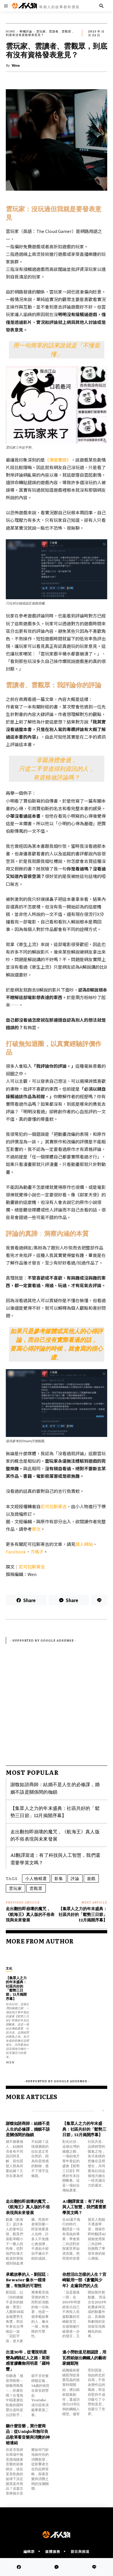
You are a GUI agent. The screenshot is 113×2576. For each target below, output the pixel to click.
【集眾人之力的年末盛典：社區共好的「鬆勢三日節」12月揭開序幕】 (55, 1811)
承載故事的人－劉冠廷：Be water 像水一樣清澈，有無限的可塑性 (28, 2279)
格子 (39, 1551)
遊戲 (91, 1878)
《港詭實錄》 (58, 460)
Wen (16, 65)
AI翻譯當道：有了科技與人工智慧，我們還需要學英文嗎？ (84, 2206)
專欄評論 (25, 31)
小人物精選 (36, 1878)
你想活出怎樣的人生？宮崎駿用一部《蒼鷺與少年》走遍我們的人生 (84, 2279)
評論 (75, 1878)
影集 (58, 1878)
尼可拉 (47, 1506)
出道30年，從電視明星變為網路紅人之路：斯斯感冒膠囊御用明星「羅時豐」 (28, 2360)
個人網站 (84, 1544)
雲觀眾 (36, 1888)
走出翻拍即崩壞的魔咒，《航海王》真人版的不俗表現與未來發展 (55, 1835)
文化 (9, 1968)
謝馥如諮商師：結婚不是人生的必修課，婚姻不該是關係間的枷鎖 (55, 1788)
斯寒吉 (60, 1506)
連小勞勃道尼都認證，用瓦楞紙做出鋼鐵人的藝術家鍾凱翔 (84, 2357)
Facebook (16, 1551)
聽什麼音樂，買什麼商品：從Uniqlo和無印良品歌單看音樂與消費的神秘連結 (28, 2434)
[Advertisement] (56, 1700)
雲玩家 (15, 1888)
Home (10, 31)
